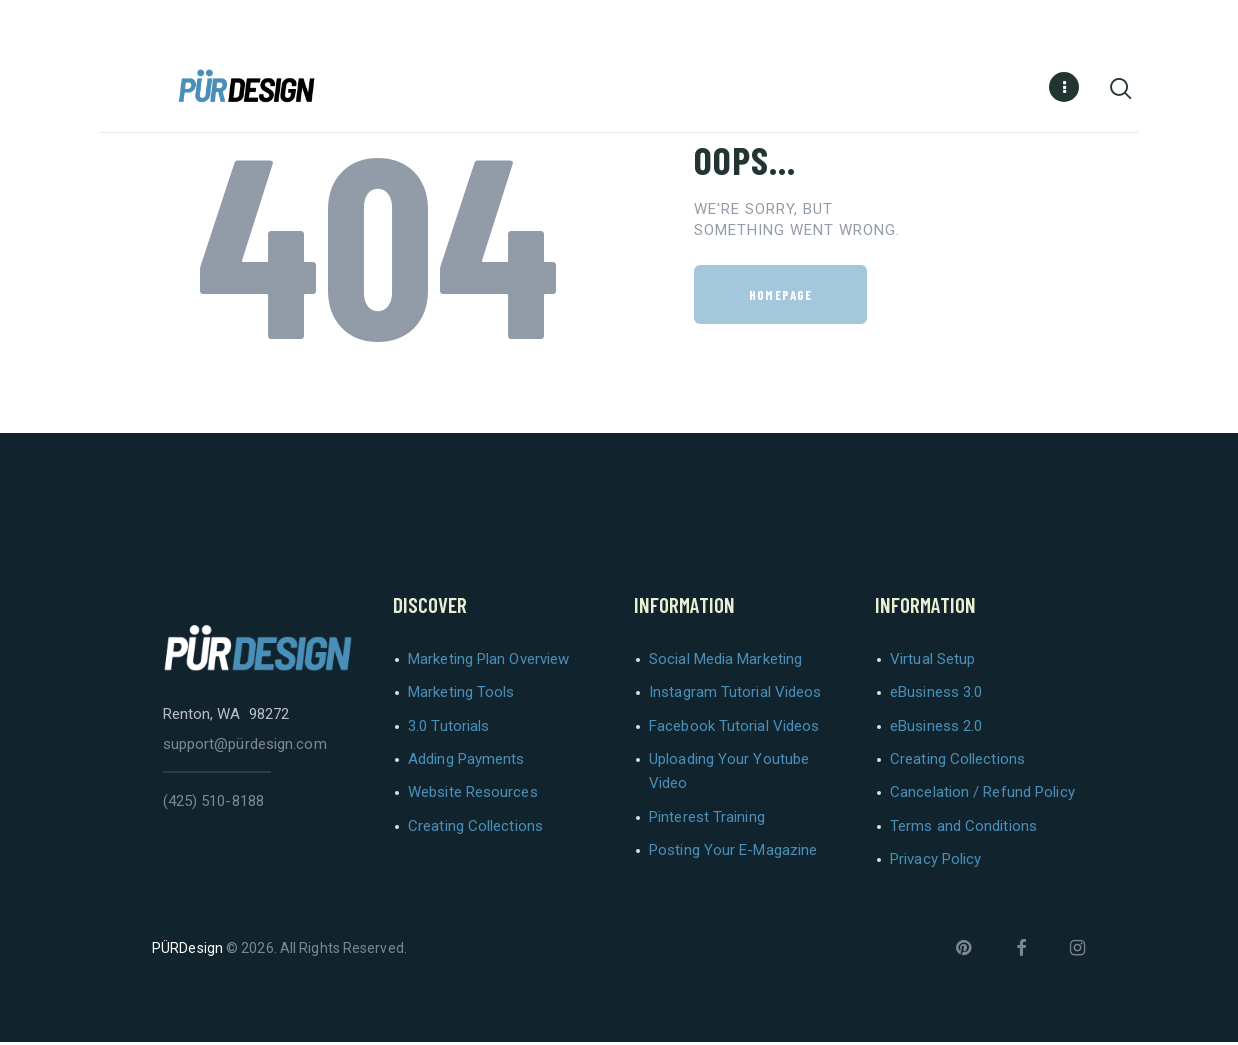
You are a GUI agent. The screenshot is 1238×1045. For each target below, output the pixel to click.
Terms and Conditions (963, 829)
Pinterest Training (707, 820)
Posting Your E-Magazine (733, 853)
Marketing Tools (461, 695)
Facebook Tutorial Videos (734, 729)
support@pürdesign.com (245, 747)
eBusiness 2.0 (936, 729)
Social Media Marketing (725, 662)
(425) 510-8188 (213, 804)
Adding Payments (466, 762)
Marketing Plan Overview (488, 662)
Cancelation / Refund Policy (982, 795)
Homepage (780, 298)
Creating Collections (475, 829)
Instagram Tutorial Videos (735, 695)
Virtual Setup (932, 662)
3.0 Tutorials (448, 729)
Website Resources (473, 795)
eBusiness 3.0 (936, 695)
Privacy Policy (935, 862)
